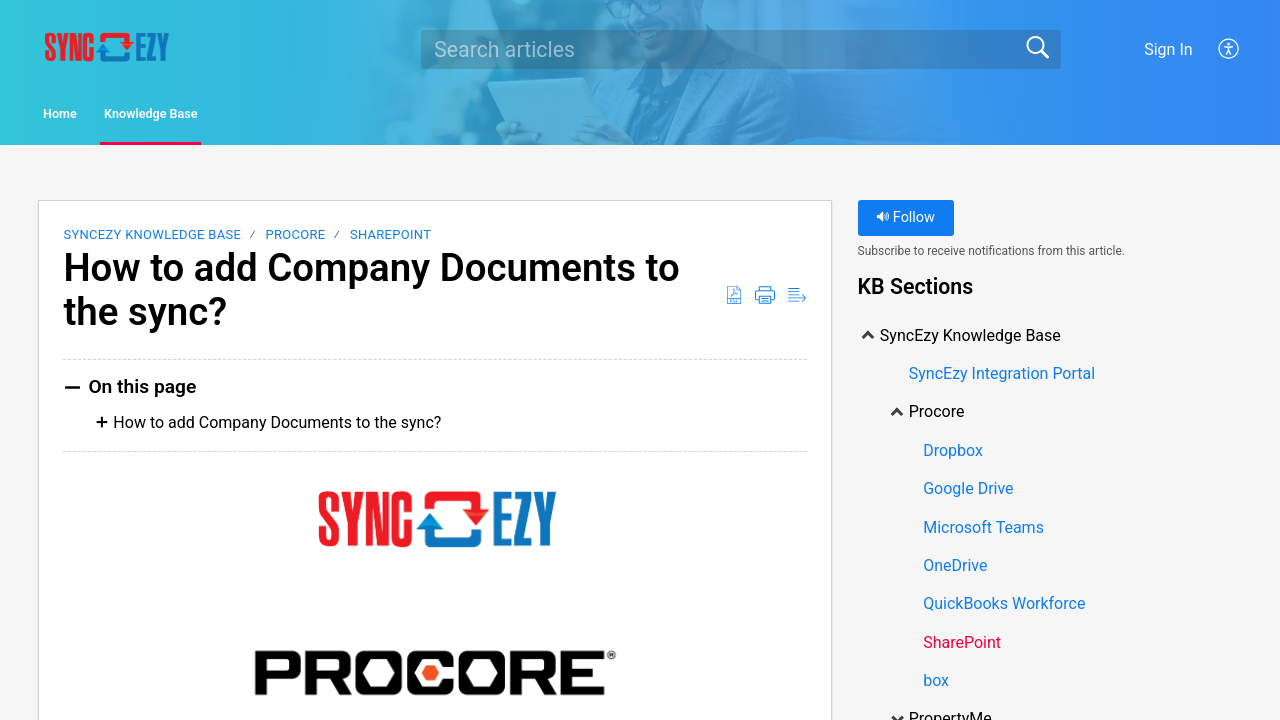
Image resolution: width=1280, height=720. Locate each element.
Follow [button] (905, 223)
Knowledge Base (245, 116)
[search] (741, 49)
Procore (296, 240)
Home (94, 116)
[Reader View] (797, 301)
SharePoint (390, 240)
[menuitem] (1229, 49)
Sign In (1168, 49)
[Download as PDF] (734, 301)
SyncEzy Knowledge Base (152, 240)
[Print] (765, 301)
